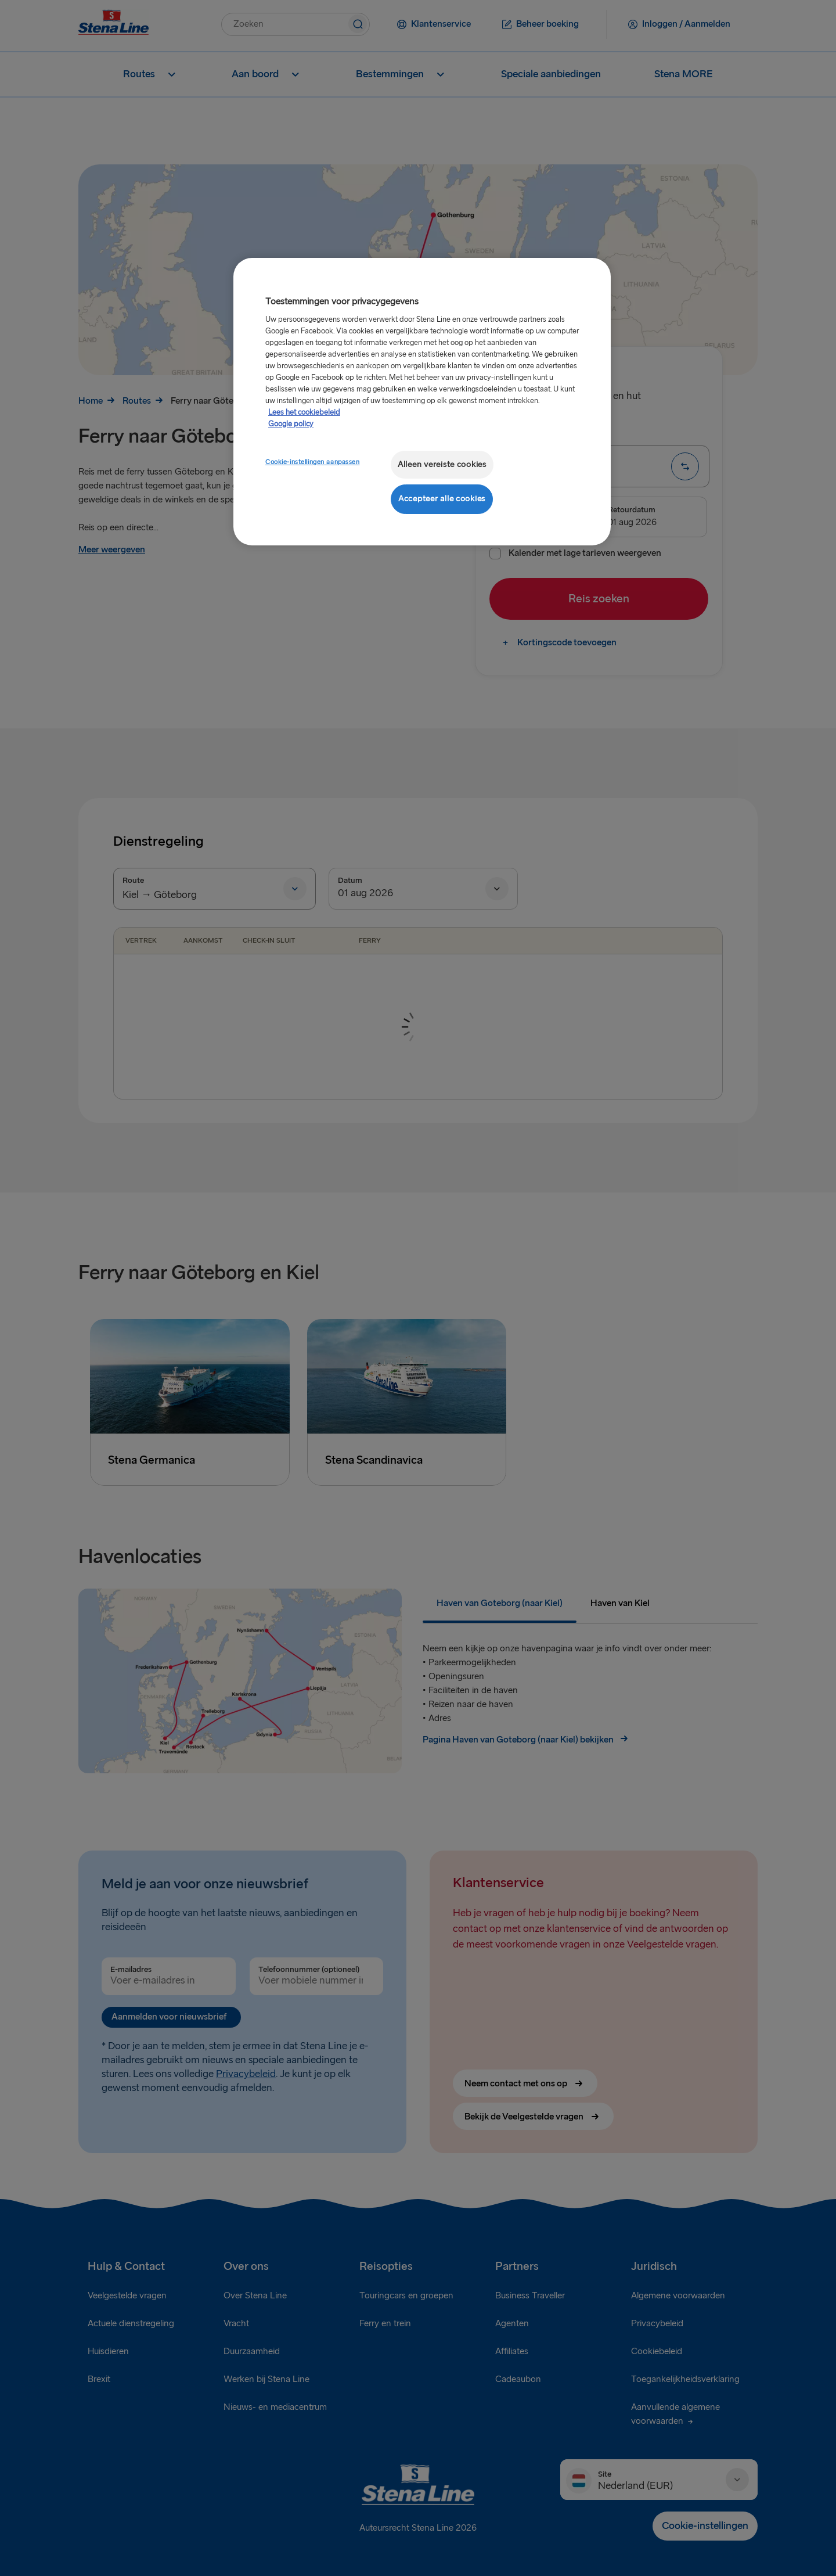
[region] (422, 401)
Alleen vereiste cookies (442, 464)
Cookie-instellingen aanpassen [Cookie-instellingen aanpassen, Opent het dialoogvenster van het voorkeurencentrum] (312, 462)
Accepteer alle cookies (441, 499)
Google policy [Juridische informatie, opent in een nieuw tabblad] (291, 424)
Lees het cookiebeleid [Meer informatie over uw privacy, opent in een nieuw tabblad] (304, 412)
